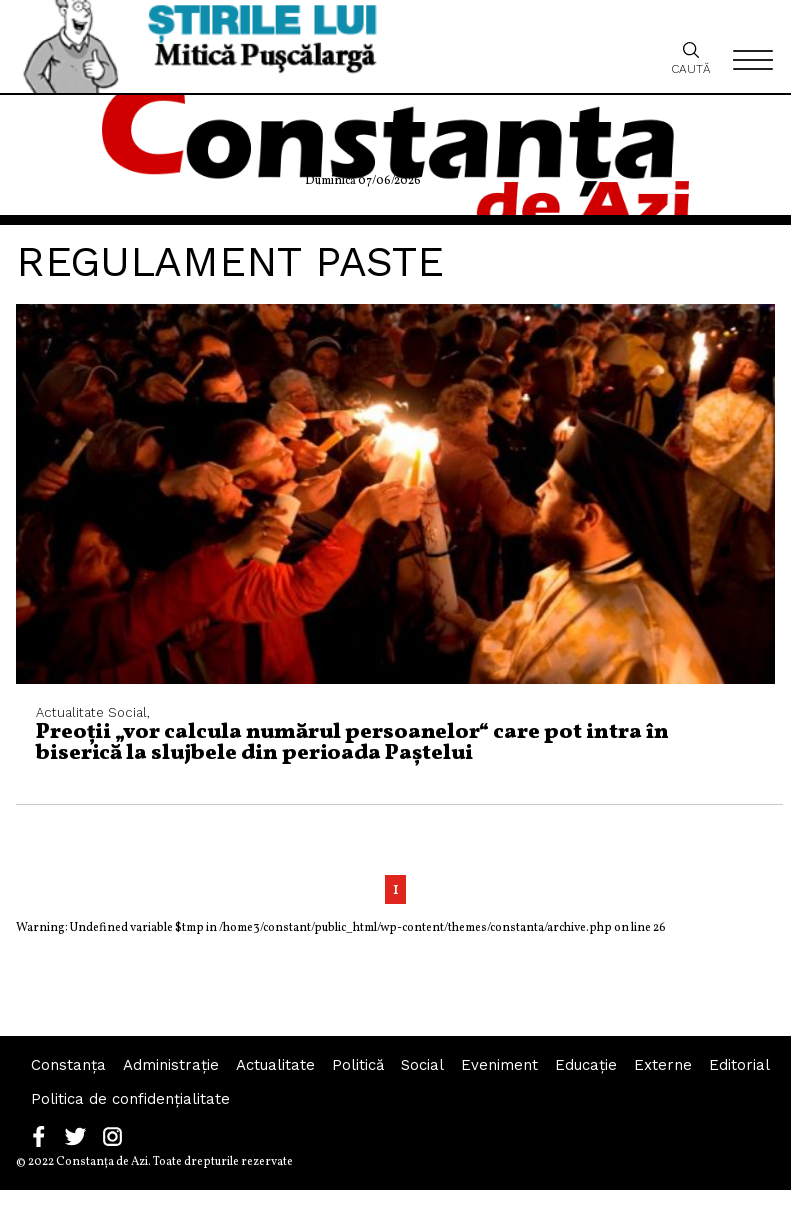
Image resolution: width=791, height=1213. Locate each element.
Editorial (739, 1065)
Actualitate (275, 1065)
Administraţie (171, 1065)
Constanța (68, 1065)
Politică (358, 1065)
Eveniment (499, 1065)
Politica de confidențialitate (130, 1099)
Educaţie (586, 1065)
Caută (691, 58)
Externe (663, 1065)
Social (422, 1065)
